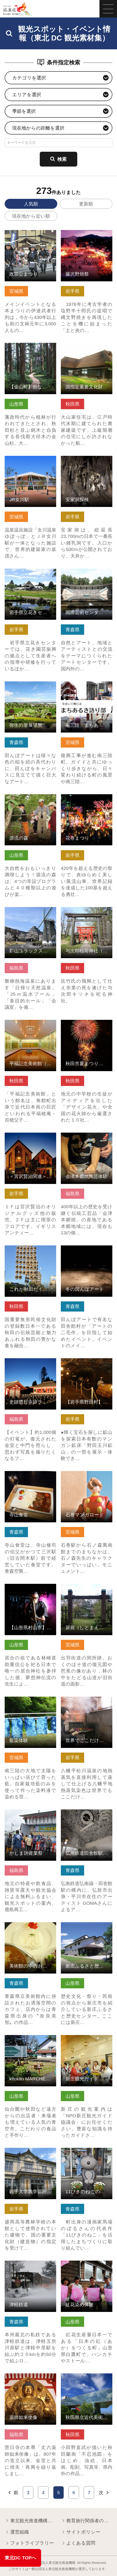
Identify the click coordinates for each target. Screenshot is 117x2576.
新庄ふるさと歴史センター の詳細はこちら (86, 1927)
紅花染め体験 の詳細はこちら (86, 2266)
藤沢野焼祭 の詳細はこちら (86, 235)
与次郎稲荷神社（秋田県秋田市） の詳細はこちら (86, 915)
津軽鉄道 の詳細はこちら (30, 2266)
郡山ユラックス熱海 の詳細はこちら (30, 912)
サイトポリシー (80, 2532)
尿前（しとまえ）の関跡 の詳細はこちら (86, 1589)
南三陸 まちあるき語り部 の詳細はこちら (86, 687)
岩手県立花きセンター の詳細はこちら (30, 574)
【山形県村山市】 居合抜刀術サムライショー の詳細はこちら (30, 1592)
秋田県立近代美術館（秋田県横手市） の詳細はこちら (86, 2382)
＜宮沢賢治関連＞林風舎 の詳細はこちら (30, 1138)
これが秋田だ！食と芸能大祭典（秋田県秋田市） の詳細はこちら (30, 1254)
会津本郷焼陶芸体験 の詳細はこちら (86, 1138)
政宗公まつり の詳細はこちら (30, 235)
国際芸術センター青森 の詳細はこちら (86, 574)
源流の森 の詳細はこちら (30, 799)
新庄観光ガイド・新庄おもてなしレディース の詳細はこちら (86, 2043)
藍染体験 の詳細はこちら (30, 1702)
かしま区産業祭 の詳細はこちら (30, 1815)
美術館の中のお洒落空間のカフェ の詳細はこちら (30, 1930)
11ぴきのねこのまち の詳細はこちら (86, 2153)
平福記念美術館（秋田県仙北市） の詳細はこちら (30, 1028)
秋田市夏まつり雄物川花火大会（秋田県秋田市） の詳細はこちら (86, 1028)
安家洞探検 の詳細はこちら (86, 461)
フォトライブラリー (29, 2543)
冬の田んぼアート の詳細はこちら (86, 1251)
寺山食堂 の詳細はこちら (30, 1476)
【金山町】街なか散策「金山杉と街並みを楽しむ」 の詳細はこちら (30, 351)
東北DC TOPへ (20, 2557)
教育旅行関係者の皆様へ (86, 2521)
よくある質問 (78, 2543)
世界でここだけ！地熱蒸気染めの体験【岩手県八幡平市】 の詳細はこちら (86, 1708)
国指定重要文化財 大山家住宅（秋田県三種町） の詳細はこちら (86, 351)
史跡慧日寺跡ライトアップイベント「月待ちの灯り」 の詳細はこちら (30, 1369)
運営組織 (17, 2532)
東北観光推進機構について (30, 2521)
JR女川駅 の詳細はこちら (30, 461)
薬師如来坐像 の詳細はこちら (30, 2379)
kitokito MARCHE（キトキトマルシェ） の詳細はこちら (30, 2043)
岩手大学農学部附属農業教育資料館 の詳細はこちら (30, 2156)
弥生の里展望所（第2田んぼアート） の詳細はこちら (30, 690)
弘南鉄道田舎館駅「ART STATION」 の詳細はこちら (86, 1818)
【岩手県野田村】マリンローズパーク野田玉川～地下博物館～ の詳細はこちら (86, 1369)
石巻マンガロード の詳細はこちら (86, 1476)
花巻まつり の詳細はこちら (86, 799)
